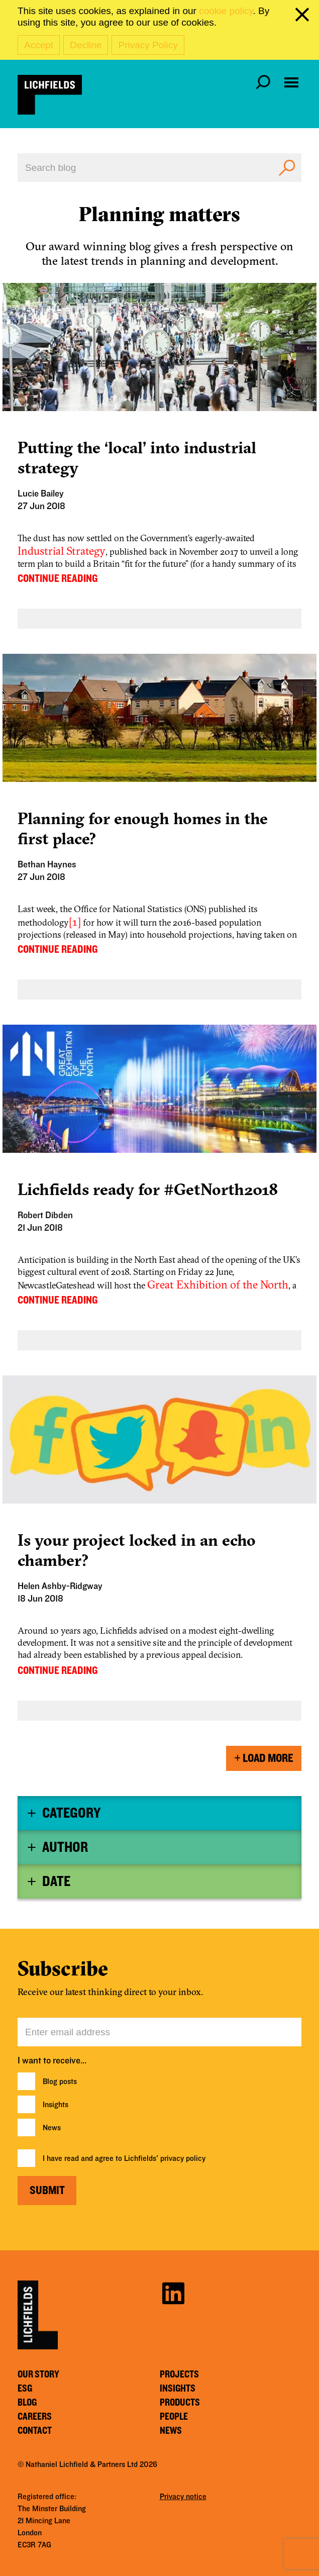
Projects (179, 2374)
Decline (85, 45)
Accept (38, 45)
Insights (55, 2105)
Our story (38, 2374)
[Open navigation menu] (291, 82)
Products (180, 2403)
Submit (47, 2191)
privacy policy (182, 2158)
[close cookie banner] (303, 16)
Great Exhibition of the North (217, 1284)
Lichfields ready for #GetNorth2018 (148, 1189)
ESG (25, 2389)
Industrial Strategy (61, 551)
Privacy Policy (147, 45)
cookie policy (226, 11)
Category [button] (71, 1813)
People (174, 2417)
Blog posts (60, 2081)
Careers (35, 2417)
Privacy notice (183, 2497)
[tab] (159, 1813)
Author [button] (65, 1847)
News (52, 2128)
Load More (263, 1758)
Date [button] (56, 1881)
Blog (27, 2403)
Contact (35, 2431)
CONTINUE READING (57, 578)
